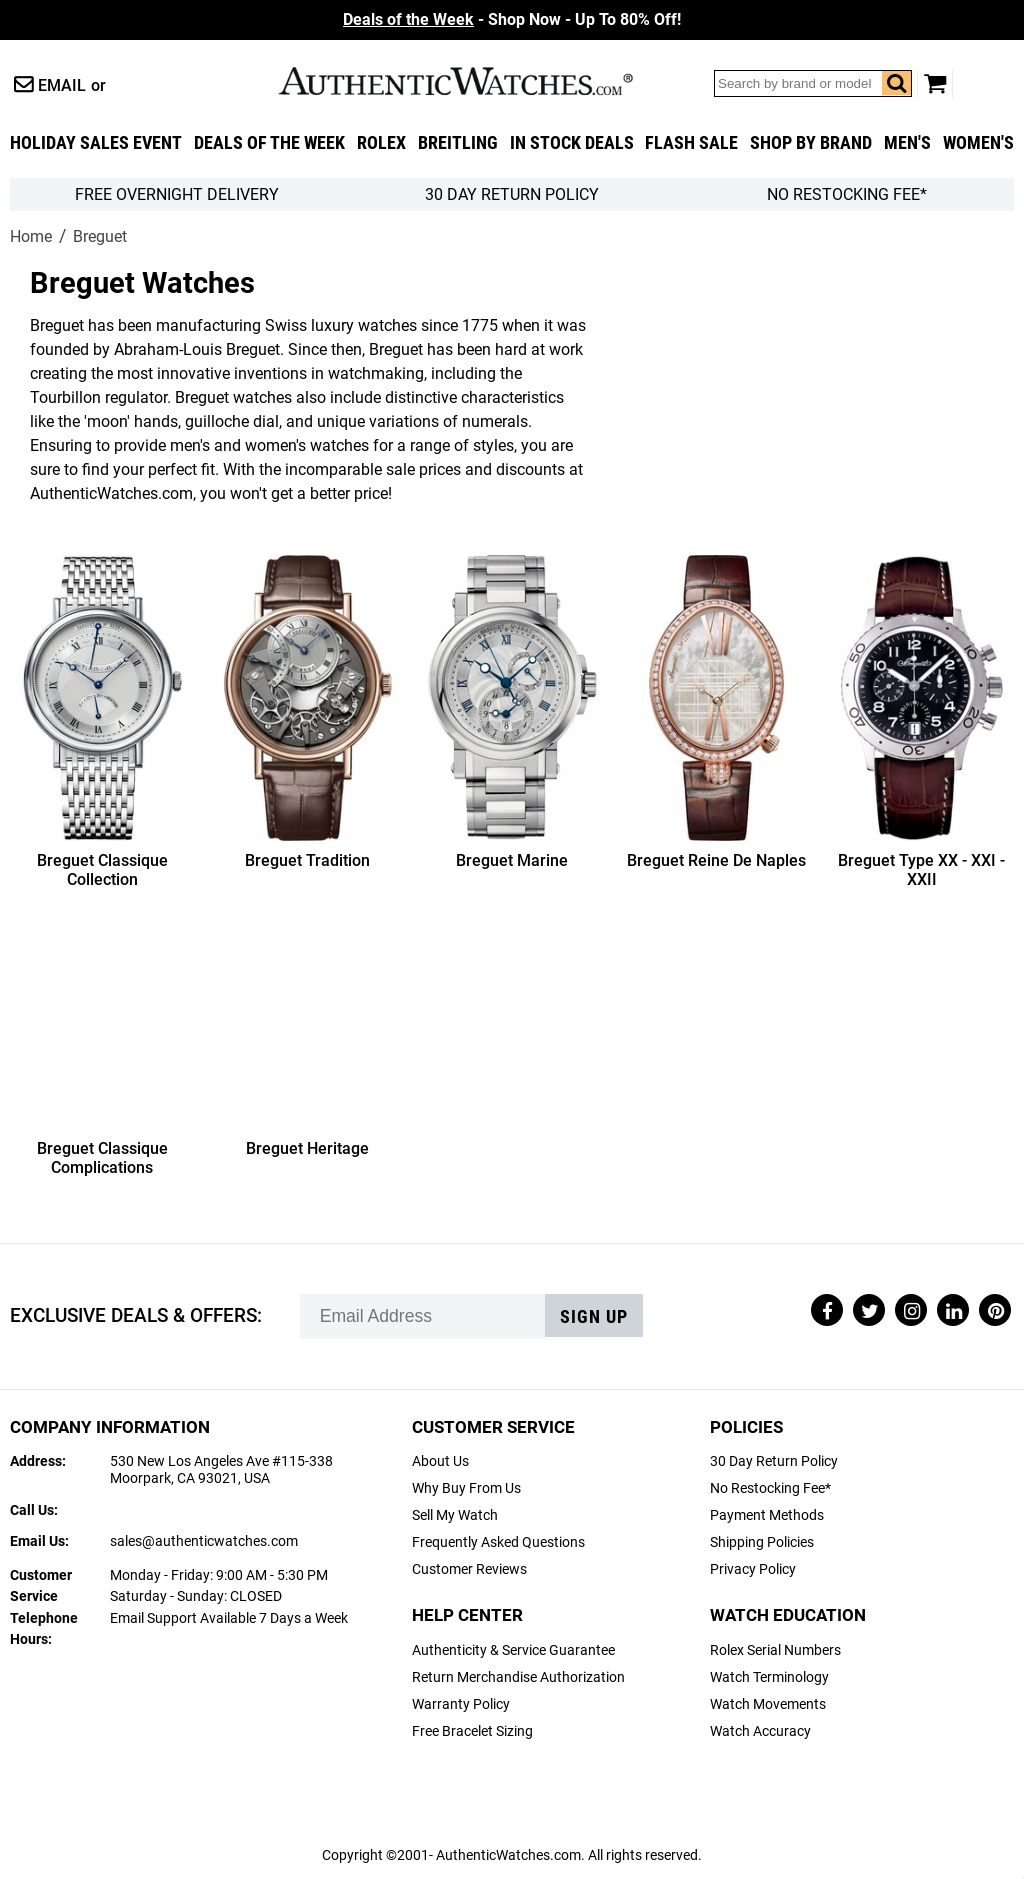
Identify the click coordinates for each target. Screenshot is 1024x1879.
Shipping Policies (762, 1542)
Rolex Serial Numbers (775, 1650)
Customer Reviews (469, 1569)
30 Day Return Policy (774, 1461)
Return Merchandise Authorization (518, 1677)
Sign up (594, 1317)
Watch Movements (768, 1704)
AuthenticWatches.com (477, 81)
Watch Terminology (769, 1677)
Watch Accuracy (760, 1731)
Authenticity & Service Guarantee (513, 1650)
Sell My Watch (455, 1515)
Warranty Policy (461, 1704)
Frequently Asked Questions (498, 1542)
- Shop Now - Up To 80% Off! (512, 19)
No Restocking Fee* (847, 194)
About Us (440, 1461)
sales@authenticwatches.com (204, 1541)
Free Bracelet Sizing (472, 1731)
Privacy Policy (753, 1569)
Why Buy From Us (466, 1488)
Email (62, 85)
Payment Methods (767, 1515)
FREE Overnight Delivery (177, 194)
